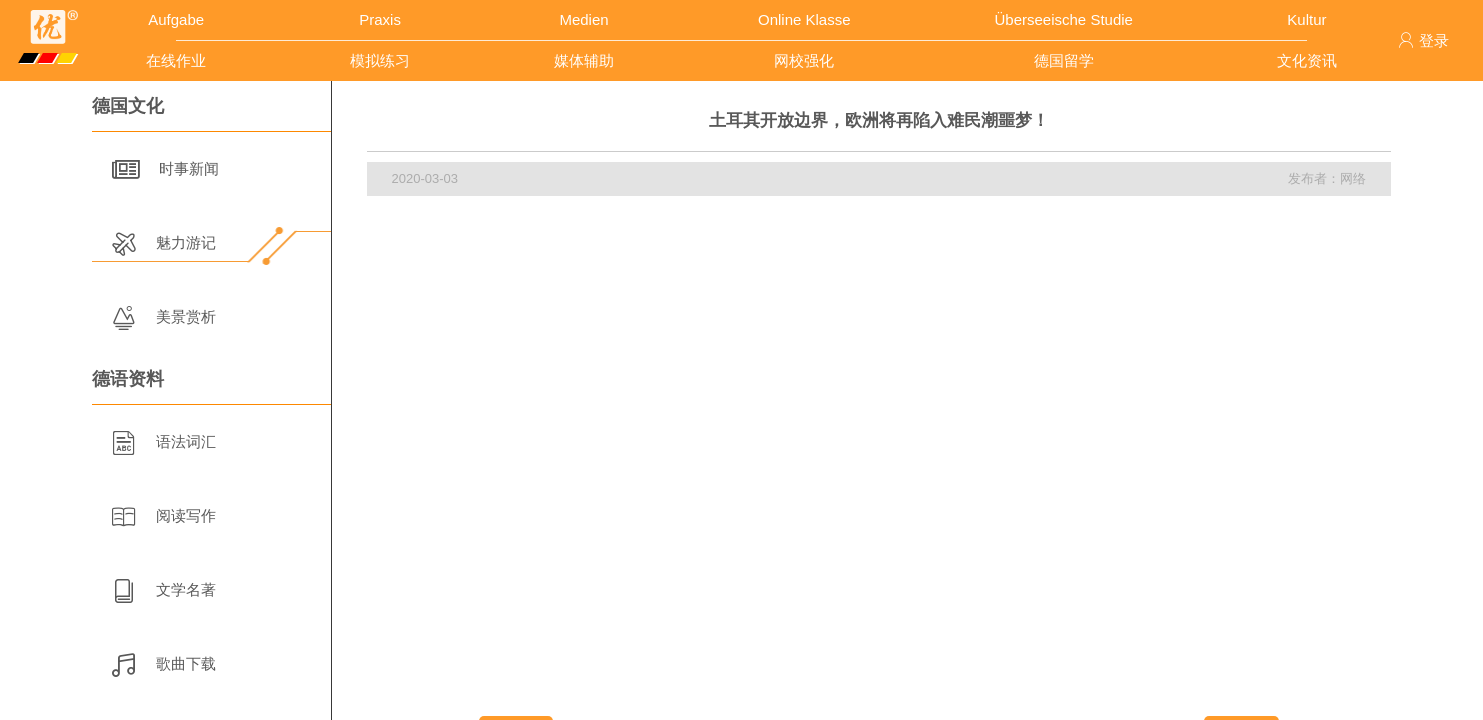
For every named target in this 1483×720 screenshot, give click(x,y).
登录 (1423, 40)
